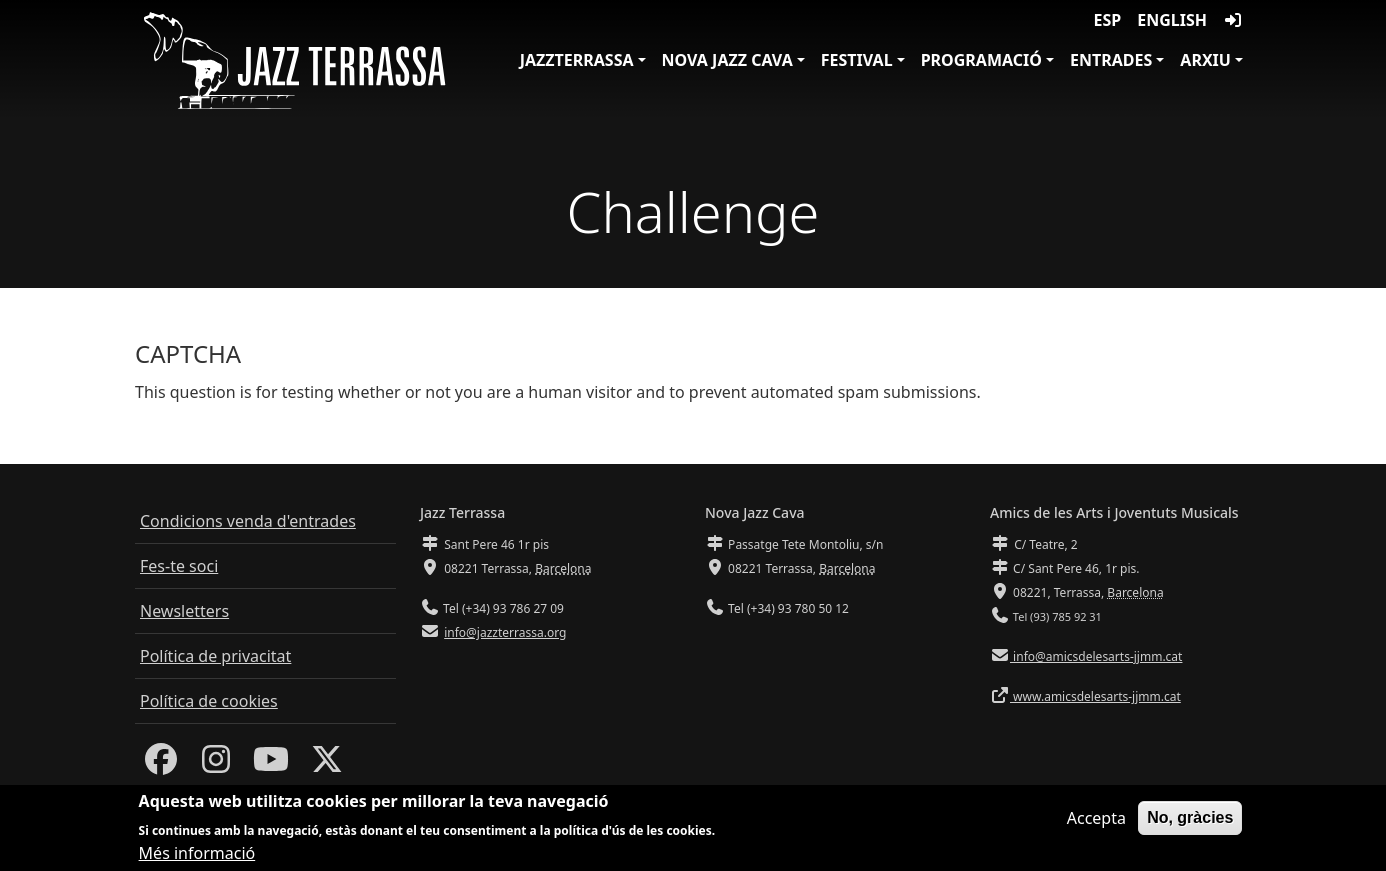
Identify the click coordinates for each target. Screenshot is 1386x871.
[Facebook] (161, 765)
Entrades (1111, 60)
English (1172, 20)
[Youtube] (271, 765)
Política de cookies (209, 701)
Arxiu (1205, 60)
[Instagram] (216, 765)
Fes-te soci (179, 566)
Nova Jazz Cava (727, 60)
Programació (981, 60)
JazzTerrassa (577, 60)
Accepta (1096, 821)
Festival (857, 60)
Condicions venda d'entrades (248, 521)
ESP (1108, 20)
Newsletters (184, 611)
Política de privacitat (215, 656)
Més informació (197, 856)
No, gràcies (1190, 820)
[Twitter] (327, 765)
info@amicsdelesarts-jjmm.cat (1096, 656)
